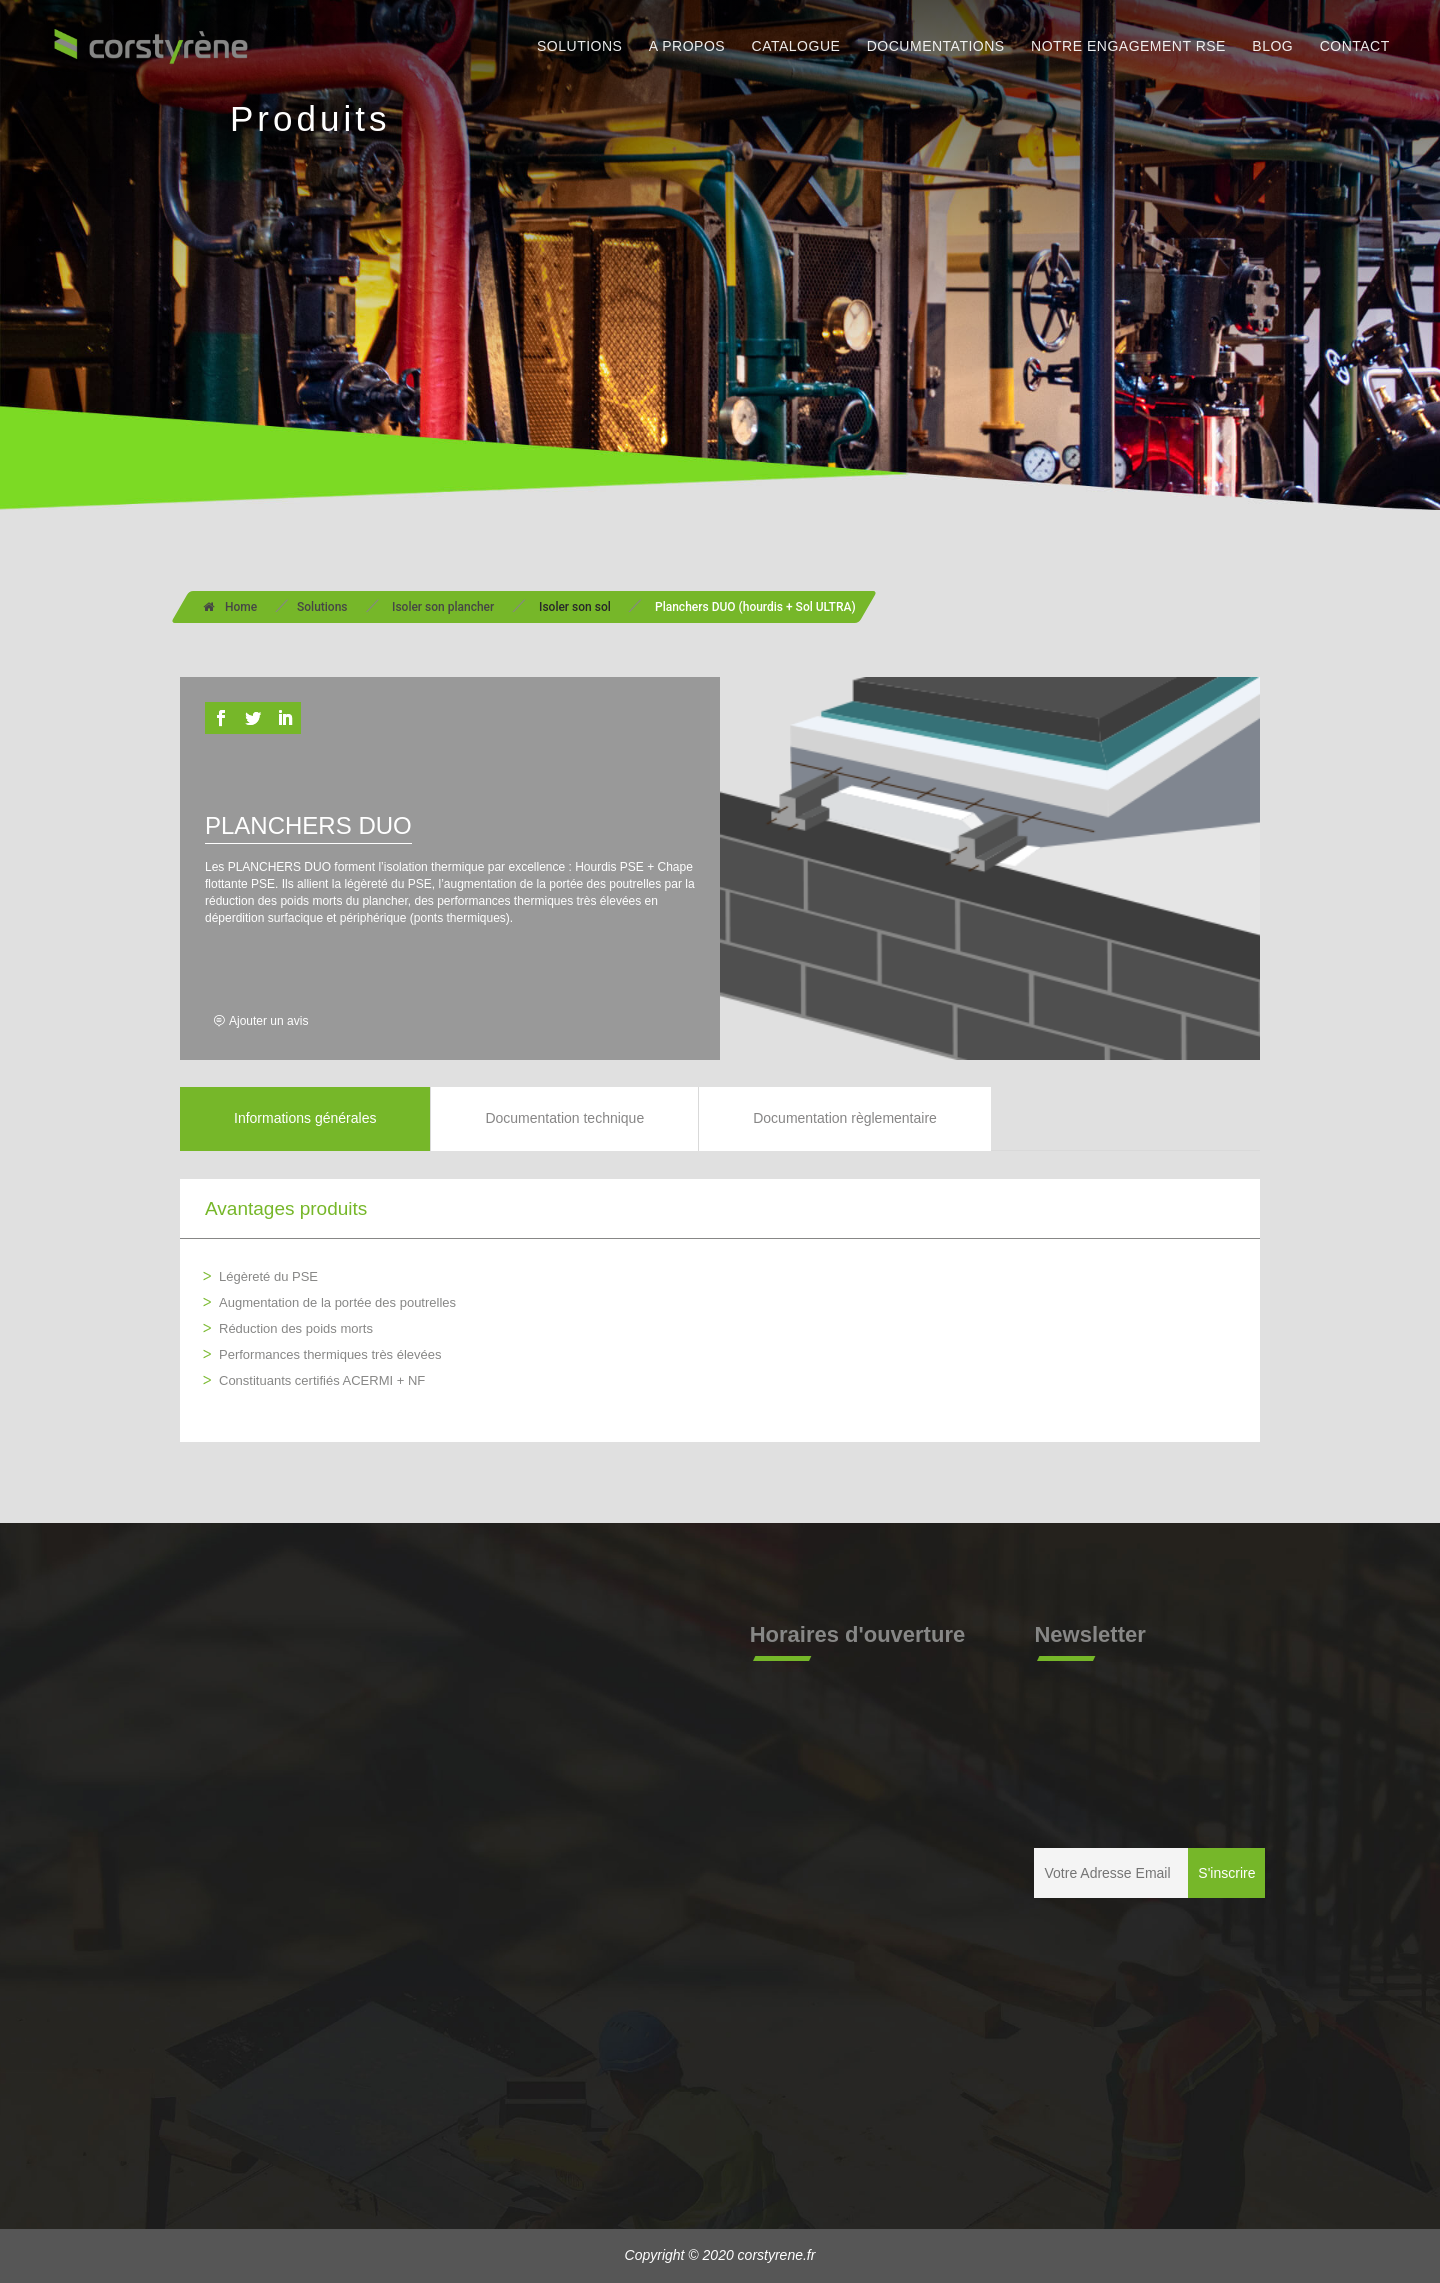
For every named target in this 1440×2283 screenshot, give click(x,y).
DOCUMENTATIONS (936, 47)
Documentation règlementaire (845, 1118)
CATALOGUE (796, 47)
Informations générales (305, 1118)
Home (230, 607)
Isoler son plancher (443, 607)
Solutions (322, 607)
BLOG (1273, 47)
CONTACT (1355, 47)
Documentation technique (564, 1118)
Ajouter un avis (268, 1021)
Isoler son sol (575, 607)
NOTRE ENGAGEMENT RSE (1128, 47)
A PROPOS (687, 47)
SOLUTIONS (579, 47)
